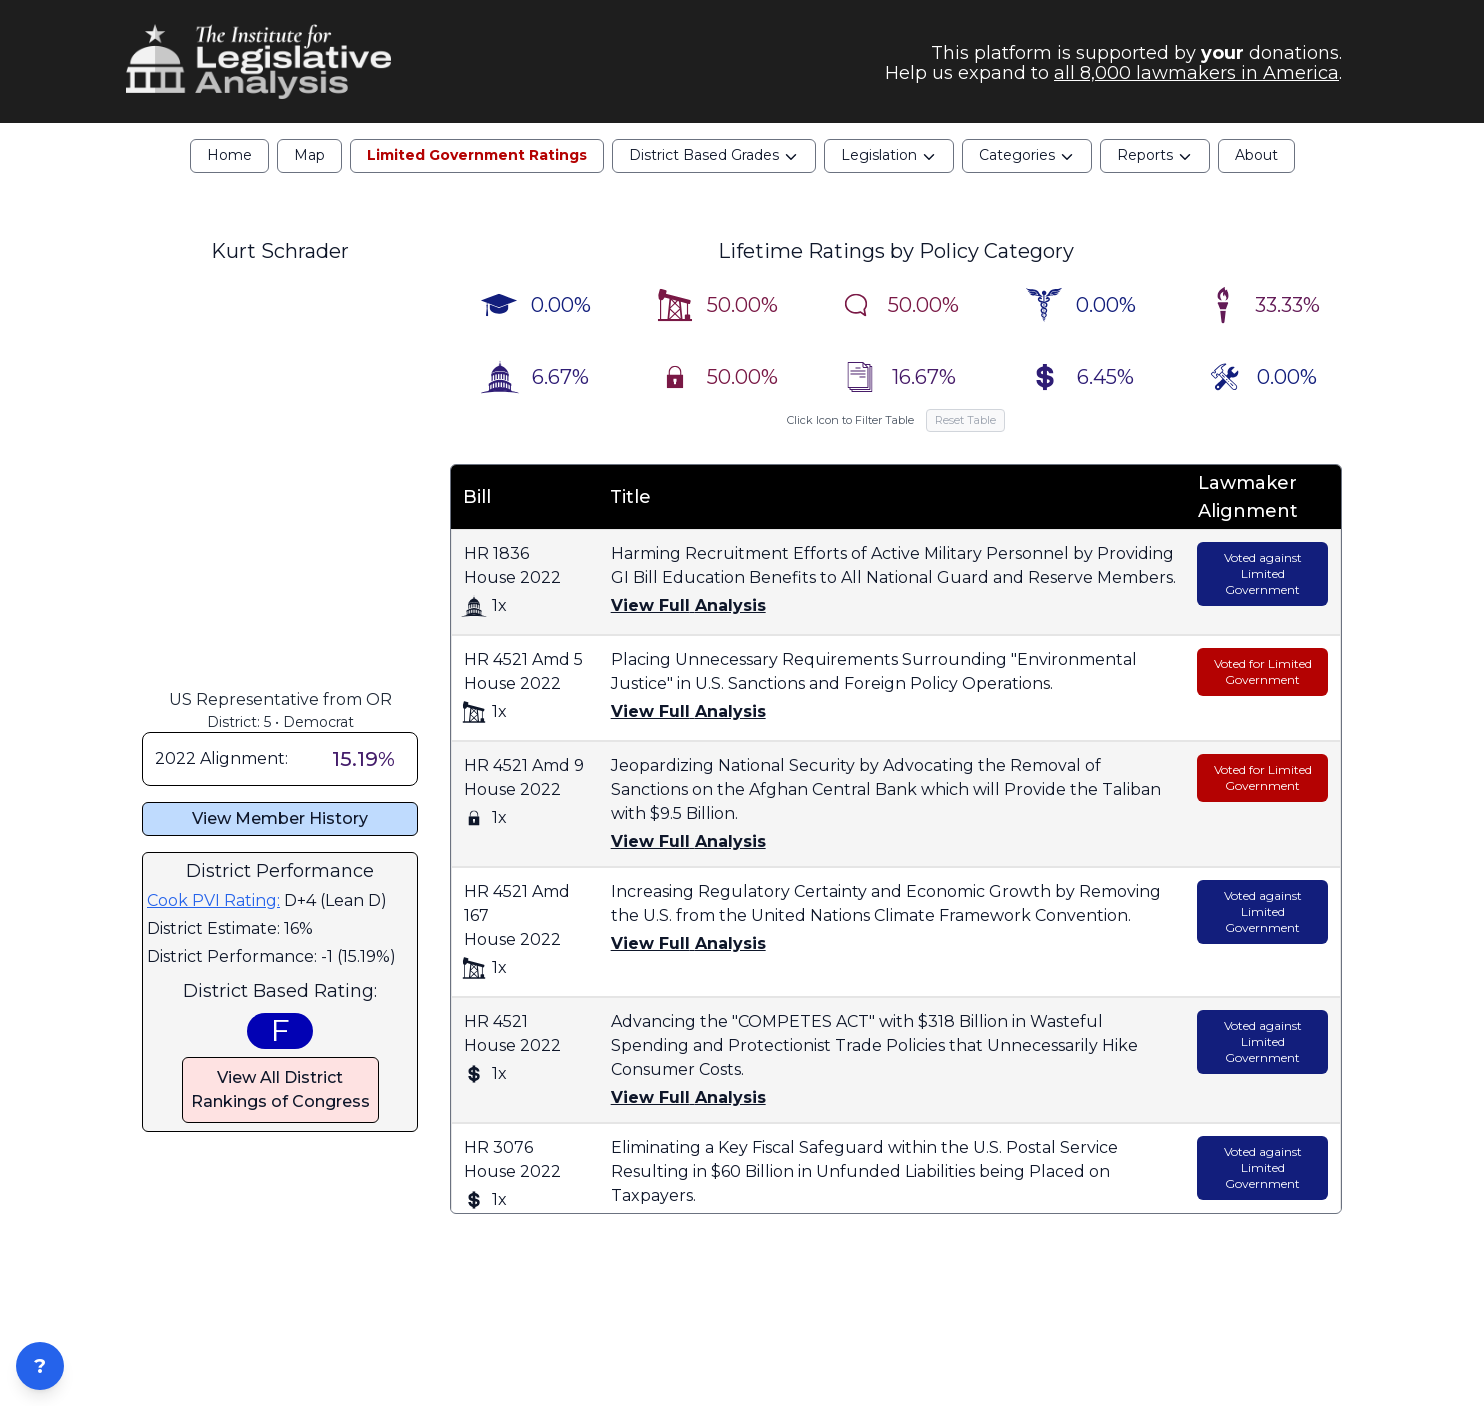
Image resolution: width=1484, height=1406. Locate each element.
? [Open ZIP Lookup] (40, 1366)
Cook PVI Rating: (213, 900)
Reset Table (965, 420)
